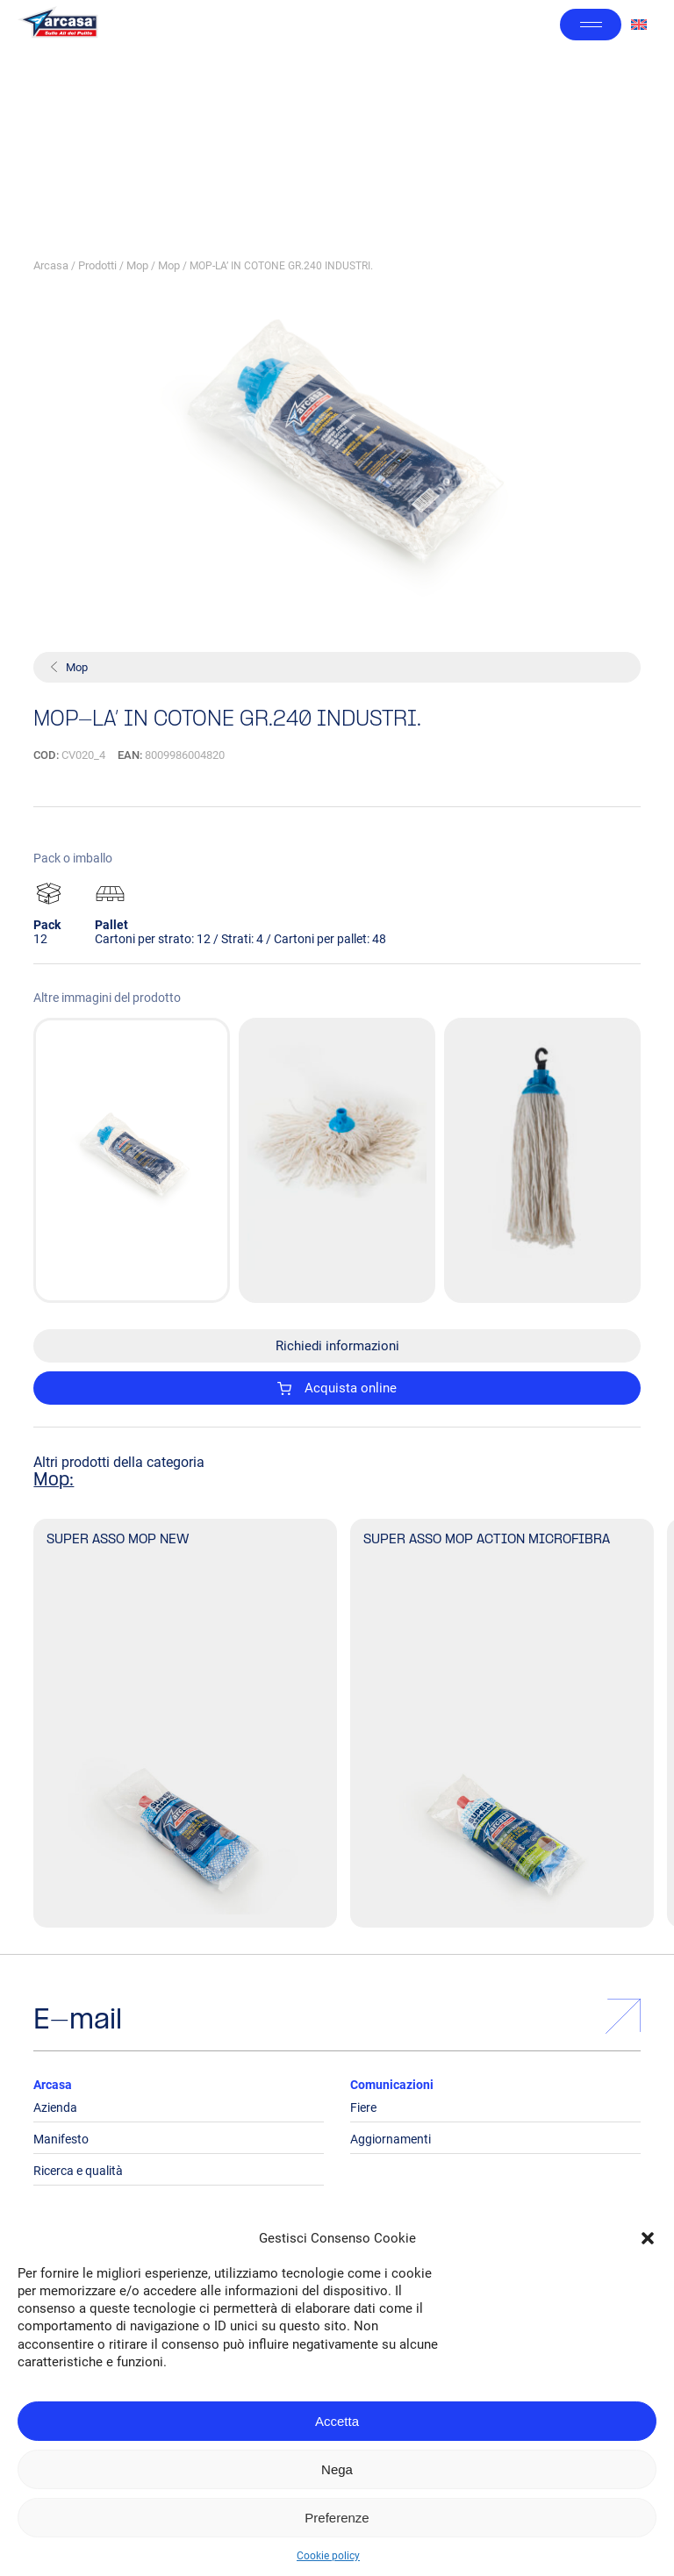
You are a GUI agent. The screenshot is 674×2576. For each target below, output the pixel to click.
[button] (647, 2238)
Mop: (53, 1481)
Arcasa (50, 265)
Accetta (337, 2421)
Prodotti (97, 265)
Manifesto (61, 2139)
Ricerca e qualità (78, 2171)
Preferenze (337, 2517)
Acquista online (337, 1388)
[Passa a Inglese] (639, 25)
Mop (137, 265)
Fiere (363, 2107)
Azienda (55, 2107)
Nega (337, 2469)
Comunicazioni (392, 2085)
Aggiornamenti (390, 2139)
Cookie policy (328, 2556)
